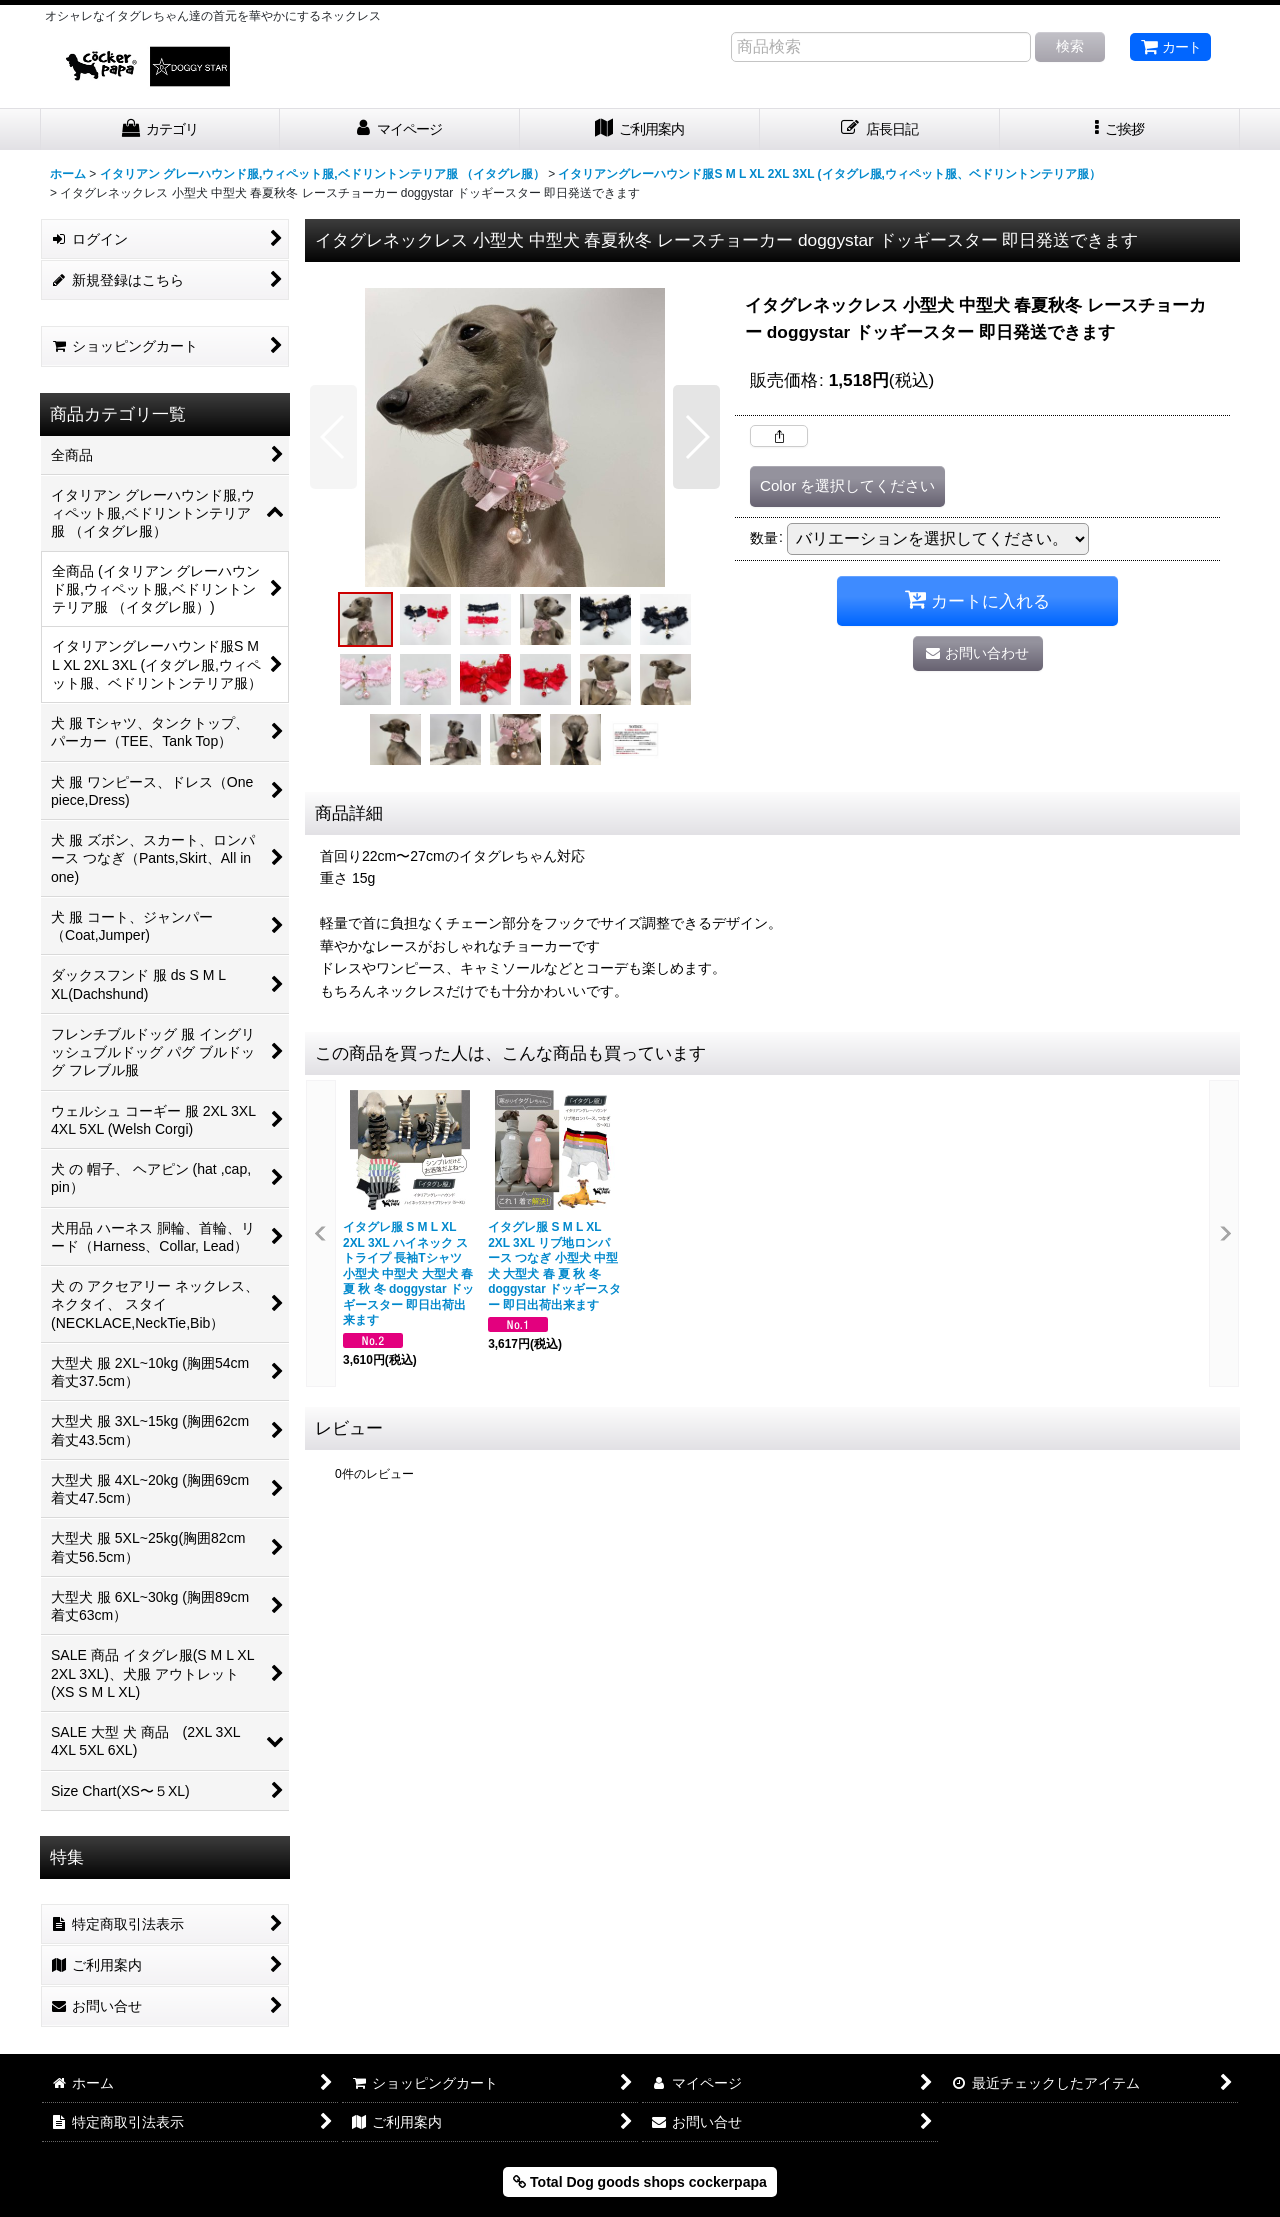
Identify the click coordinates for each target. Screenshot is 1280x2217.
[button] (1120, 129)
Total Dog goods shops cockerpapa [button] (640, 2182)
